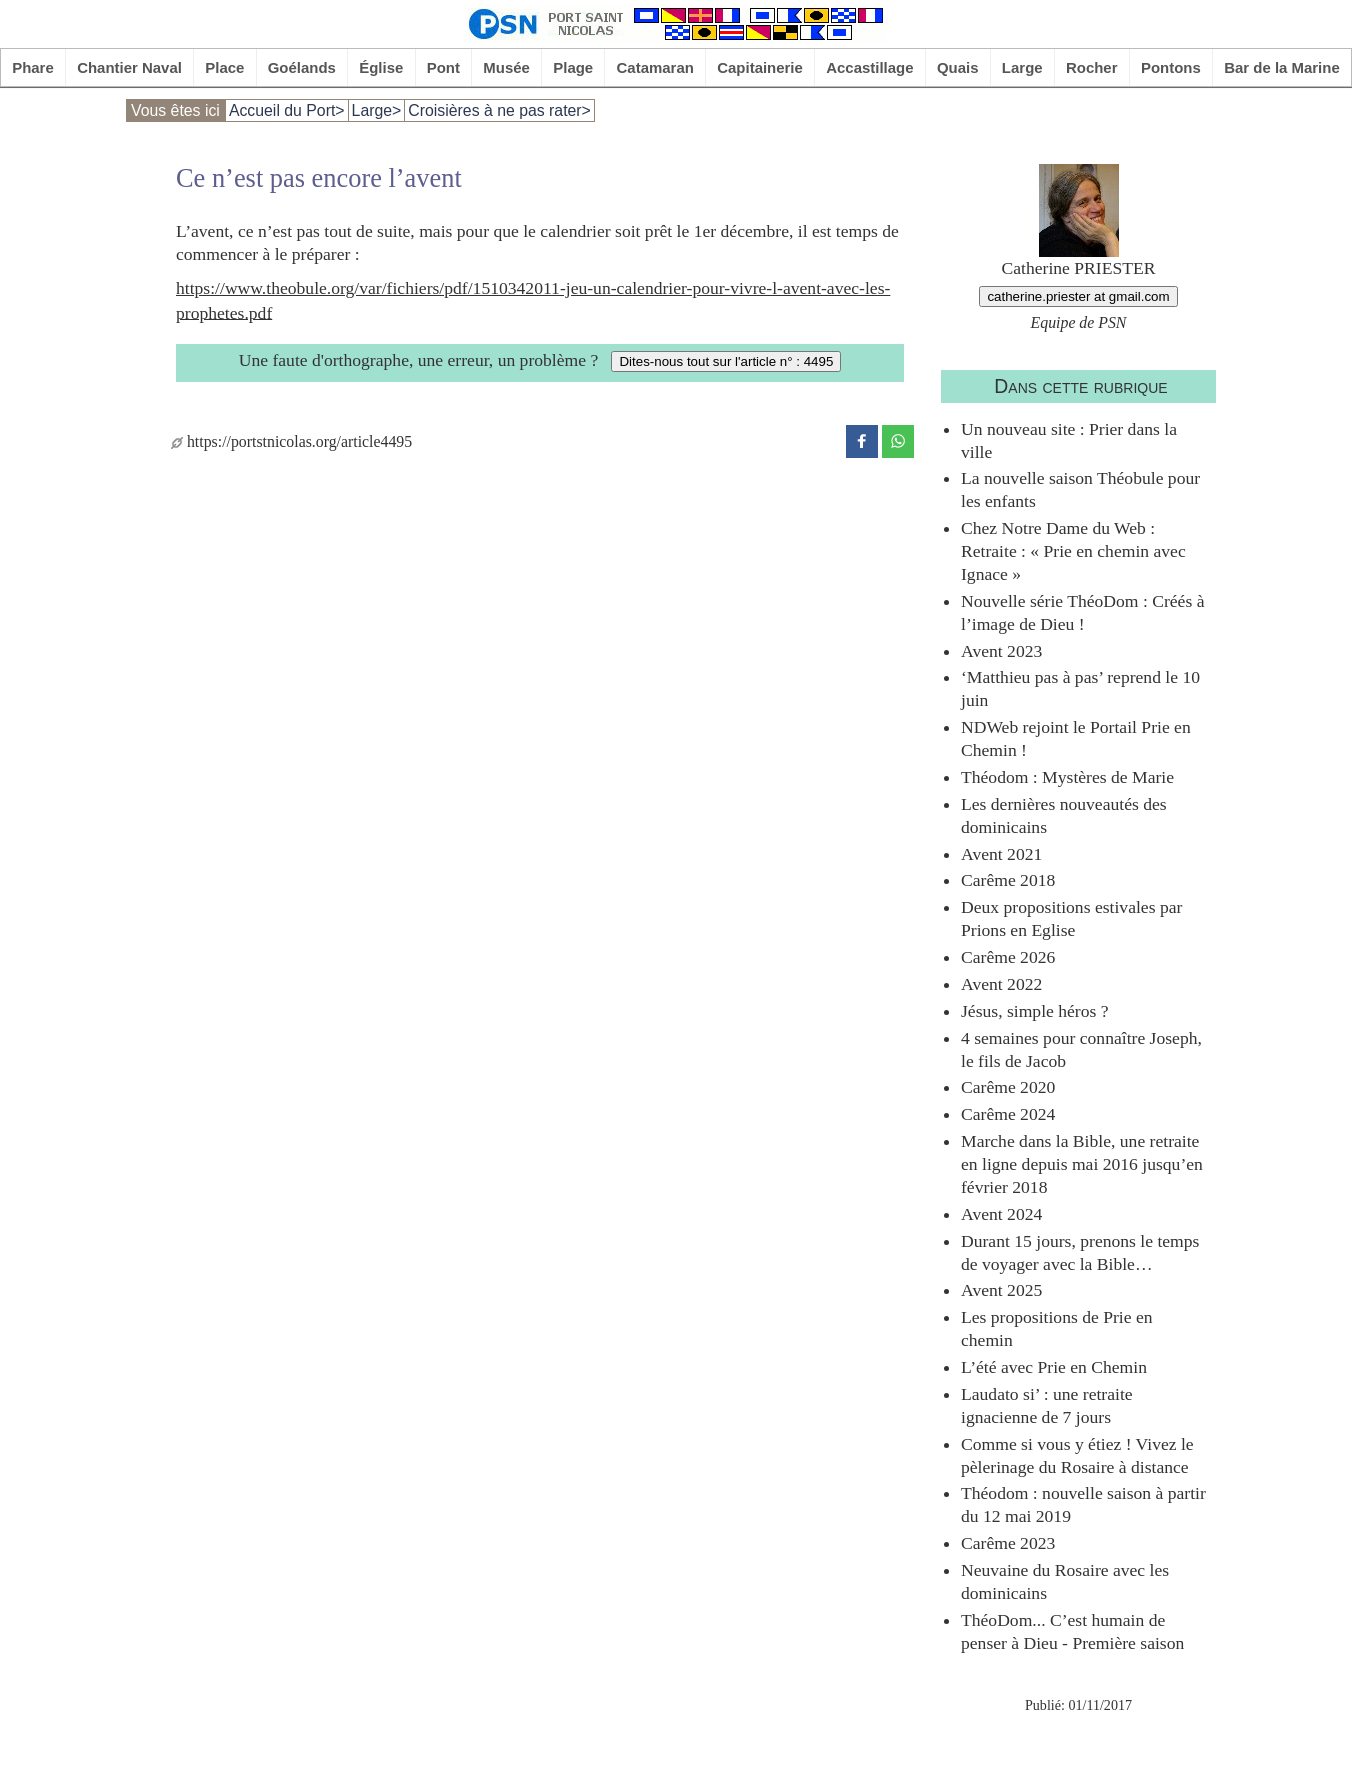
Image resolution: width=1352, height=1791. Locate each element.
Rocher (1092, 67)
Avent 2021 (1001, 854)
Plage (573, 67)
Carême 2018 (1008, 880)
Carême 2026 (1008, 957)
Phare (33, 67)
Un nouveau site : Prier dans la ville (1069, 440)
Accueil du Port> (287, 110)
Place (224, 67)
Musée (506, 67)
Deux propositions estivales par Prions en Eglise (1071, 918)
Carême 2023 (1008, 1543)
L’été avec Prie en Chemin (1054, 1367)
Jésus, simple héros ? (1035, 1011)
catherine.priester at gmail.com (1078, 296)
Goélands (302, 67)
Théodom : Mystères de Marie (1067, 777)
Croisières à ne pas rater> (499, 110)
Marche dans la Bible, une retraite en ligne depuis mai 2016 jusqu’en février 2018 (1082, 1164)
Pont (443, 67)
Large (1022, 67)
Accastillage (869, 67)
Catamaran (655, 67)
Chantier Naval (129, 67)
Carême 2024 (1008, 1114)
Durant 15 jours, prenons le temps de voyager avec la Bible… (1080, 1252)
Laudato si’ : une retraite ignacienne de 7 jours (1047, 1405)
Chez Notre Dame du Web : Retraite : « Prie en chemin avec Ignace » (1073, 551)
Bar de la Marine (1282, 67)
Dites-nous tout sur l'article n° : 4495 (726, 361)
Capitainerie (760, 67)
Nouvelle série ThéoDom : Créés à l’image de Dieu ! (1082, 612)
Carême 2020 (1008, 1087)
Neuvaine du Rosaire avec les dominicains (1065, 1581)
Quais (958, 67)
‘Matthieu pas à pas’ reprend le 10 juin (1080, 688)
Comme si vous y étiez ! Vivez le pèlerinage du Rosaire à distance (1077, 1455)
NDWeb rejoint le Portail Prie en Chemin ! (1076, 738)
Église (381, 67)
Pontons (1171, 67)
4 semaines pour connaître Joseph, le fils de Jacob (1081, 1049)
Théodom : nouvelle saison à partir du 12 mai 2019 (1083, 1504)
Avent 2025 (1001, 1290)
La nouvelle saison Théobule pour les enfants (1080, 489)
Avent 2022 (1001, 984)
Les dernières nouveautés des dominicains (1064, 815)
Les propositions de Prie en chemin (1057, 1328)
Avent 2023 (1001, 651)
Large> (377, 110)
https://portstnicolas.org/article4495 (291, 441)
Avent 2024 (1001, 1214)
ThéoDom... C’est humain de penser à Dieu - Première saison (1072, 1631)
